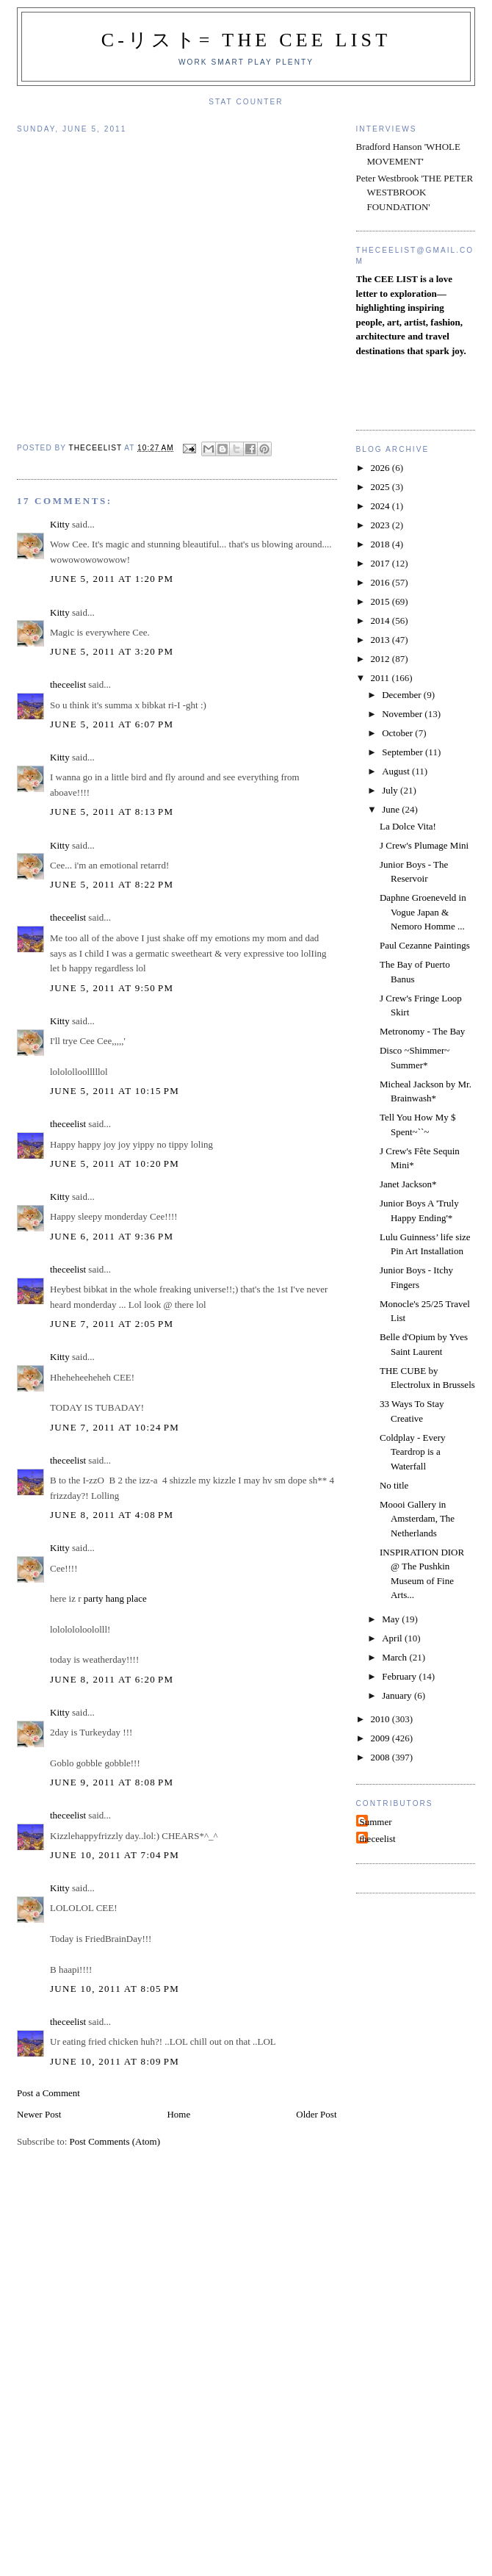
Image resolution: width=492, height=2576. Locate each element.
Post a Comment (48, 2092)
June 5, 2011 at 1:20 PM (111, 578)
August (397, 771)
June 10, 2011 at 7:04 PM (114, 1854)
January (398, 1695)
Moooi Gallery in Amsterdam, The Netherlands (417, 1519)
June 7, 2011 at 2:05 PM (111, 1323)
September (403, 752)
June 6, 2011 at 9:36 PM (111, 1236)
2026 (381, 467)
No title (394, 1485)
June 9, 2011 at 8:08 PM (111, 1782)
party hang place (115, 1598)
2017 (381, 563)
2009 (381, 1738)
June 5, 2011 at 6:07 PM (111, 724)
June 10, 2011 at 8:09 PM (114, 2061)
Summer (376, 1821)
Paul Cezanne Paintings (425, 945)
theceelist (68, 684)
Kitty (60, 524)
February (400, 1676)
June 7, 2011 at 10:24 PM (114, 1427)
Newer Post (39, 2114)
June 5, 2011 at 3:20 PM (111, 651)
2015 (381, 601)
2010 (381, 1718)
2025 (381, 486)
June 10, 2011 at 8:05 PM (114, 1988)
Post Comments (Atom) (115, 2141)
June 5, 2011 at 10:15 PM (114, 1090)
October (398, 732)
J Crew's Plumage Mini (424, 845)
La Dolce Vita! (408, 826)
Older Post (316, 2114)
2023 (381, 524)
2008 (381, 1757)
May (392, 1619)
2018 (381, 544)
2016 (381, 582)
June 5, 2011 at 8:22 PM (111, 884)
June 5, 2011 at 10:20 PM (114, 1163)
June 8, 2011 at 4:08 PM (111, 1514)
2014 (381, 620)
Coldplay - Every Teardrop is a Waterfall (413, 1452)
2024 (381, 505)
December (403, 694)
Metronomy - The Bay (422, 1031)
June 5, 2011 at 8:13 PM (111, 811)
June (392, 809)
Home (178, 2114)
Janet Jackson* (408, 1184)
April (393, 1638)
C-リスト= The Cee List (246, 40)
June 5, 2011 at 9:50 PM (111, 987)
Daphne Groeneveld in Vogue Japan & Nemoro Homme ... (423, 912)
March (395, 1657)
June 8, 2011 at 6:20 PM (111, 1679)
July (391, 790)
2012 (381, 658)
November (403, 713)
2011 (381, 677)
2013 (381, 639)
